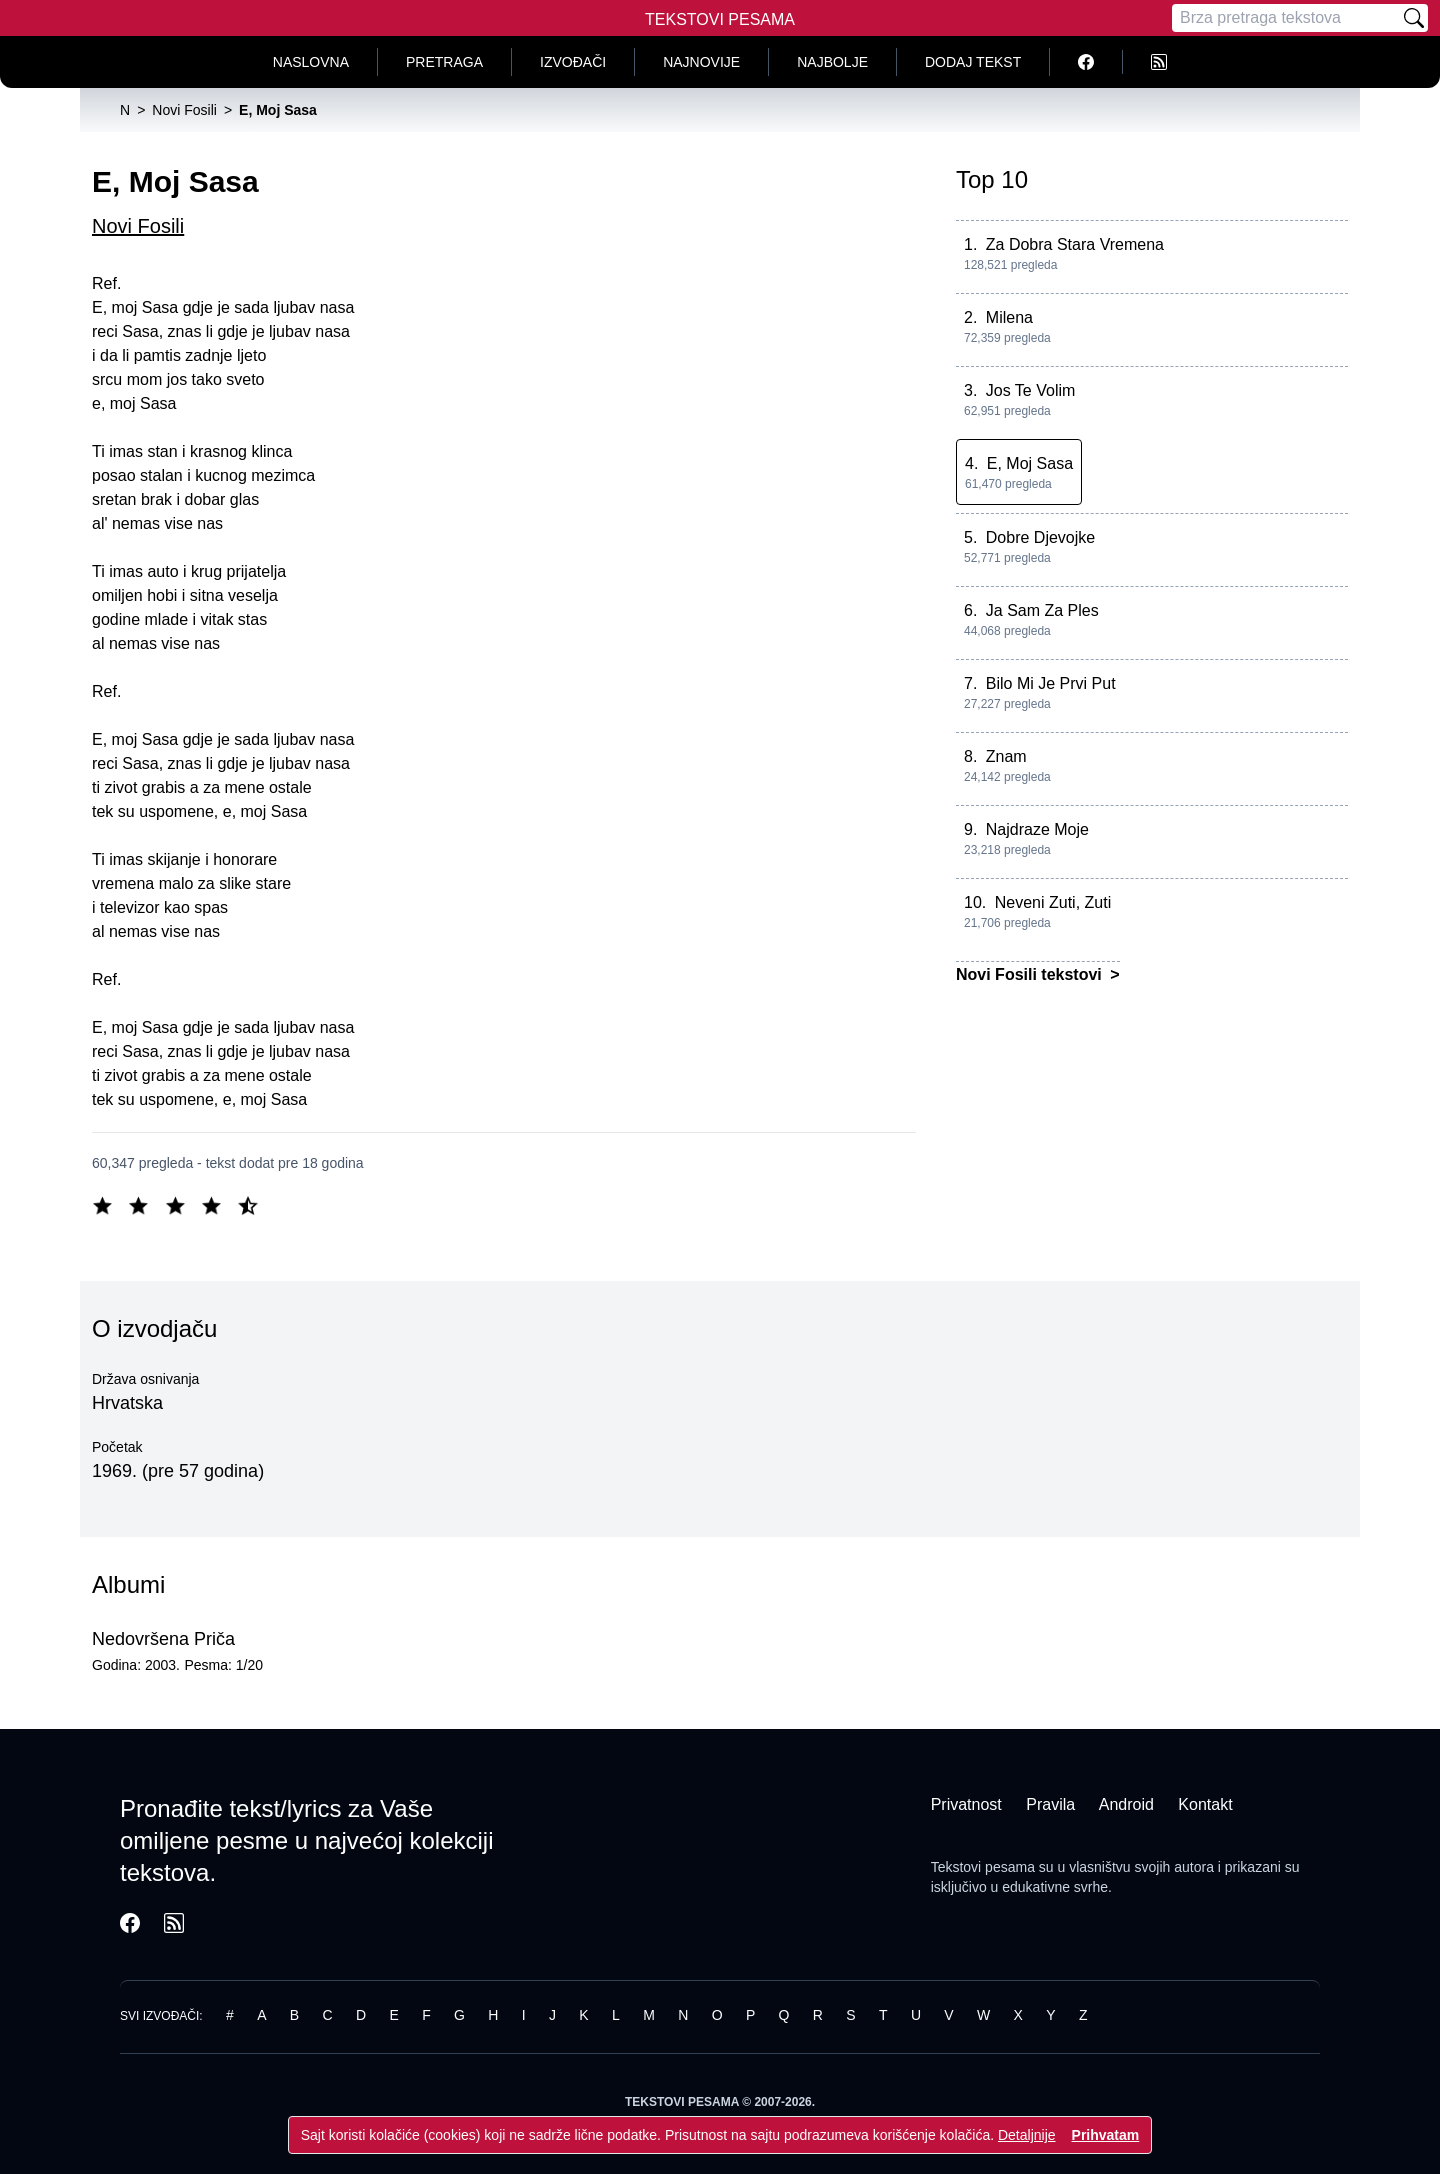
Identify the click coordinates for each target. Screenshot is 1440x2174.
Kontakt (1205, 1804)
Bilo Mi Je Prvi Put (1051, 683)
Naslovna (311, 62)
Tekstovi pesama (983, 1867)
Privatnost (966, 1804)
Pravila (1050, 1804)
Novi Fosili (138, 226)
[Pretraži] (1414, 18)
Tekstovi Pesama (720, 19)
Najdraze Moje (1037, 829)
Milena (1009, 317)
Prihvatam (1106, 2135)
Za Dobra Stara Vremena (1075, 244)
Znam (1006, 756)
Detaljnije (1027, 2135)
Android (1126, 1804)
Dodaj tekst (973, 62)
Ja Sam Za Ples (1042, 610)
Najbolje (832, 62)
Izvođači (573, 62)
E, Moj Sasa (1030, 463)
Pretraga (444, 62)
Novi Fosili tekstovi (1031, 974)
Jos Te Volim (1031, 390)
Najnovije (701, 62)
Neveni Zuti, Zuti (1053, 902)
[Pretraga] (1286, 18)
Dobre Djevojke (1040, 537)
